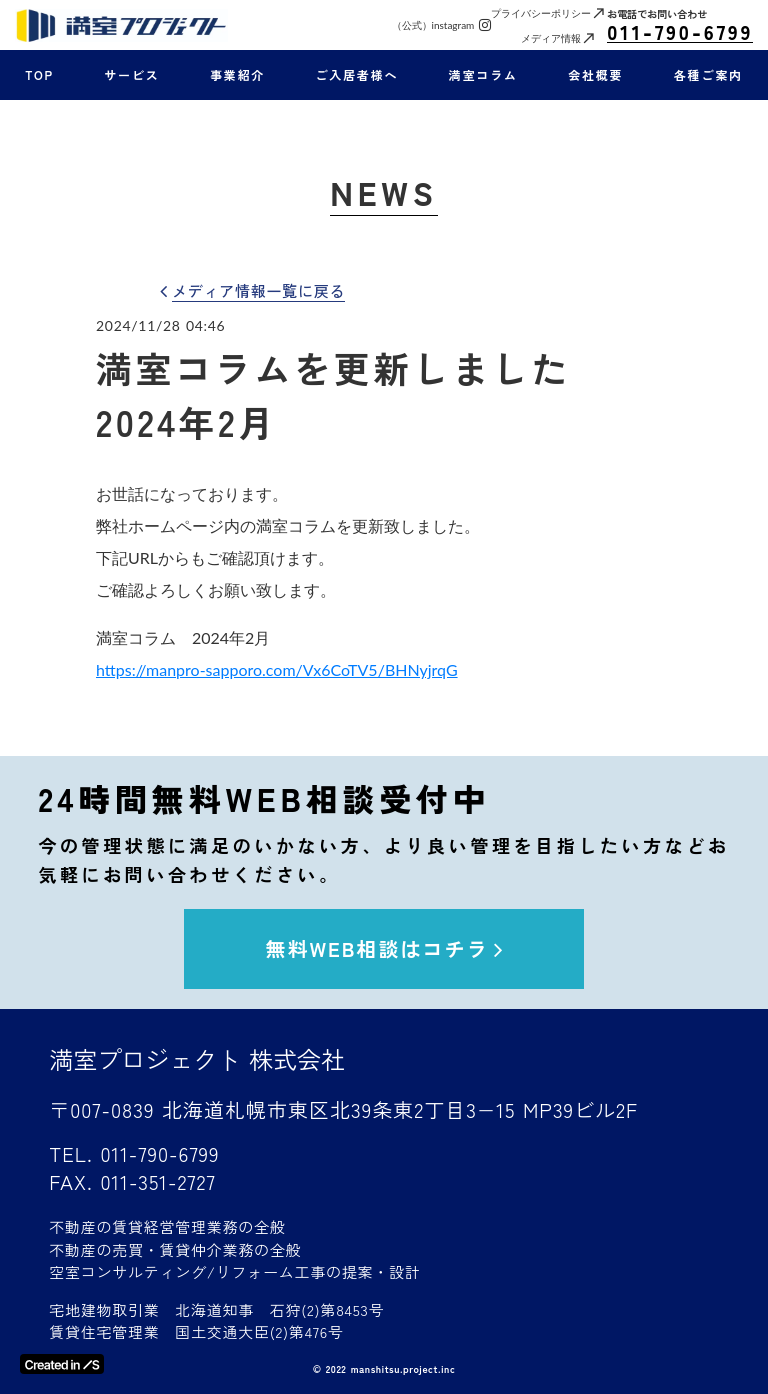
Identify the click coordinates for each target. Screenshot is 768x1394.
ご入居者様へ (357, 75)
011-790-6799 (680, 32)
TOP (39, 75)
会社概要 (595, 75)
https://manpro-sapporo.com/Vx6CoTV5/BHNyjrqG (277, 669)
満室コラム (483, 75)
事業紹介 (237, 75)
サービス (131, 75)
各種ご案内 (708, 75)
